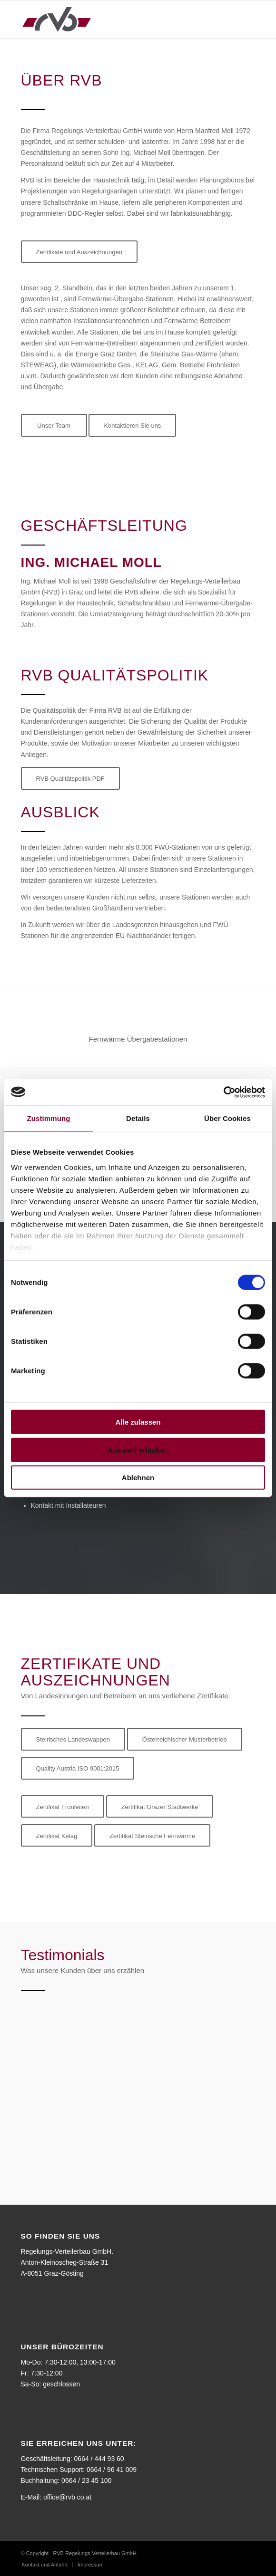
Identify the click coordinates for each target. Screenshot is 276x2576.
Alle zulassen (137, 1422)
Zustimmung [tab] (48, 1118)
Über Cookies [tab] (227, 1118)
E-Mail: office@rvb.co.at (56, 2497)
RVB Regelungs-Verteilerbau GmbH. (95, 2553)
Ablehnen (138, 1478)
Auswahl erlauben (138, 1450)
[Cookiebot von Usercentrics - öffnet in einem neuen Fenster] (223, 1092)
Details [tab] (138, 1118)
